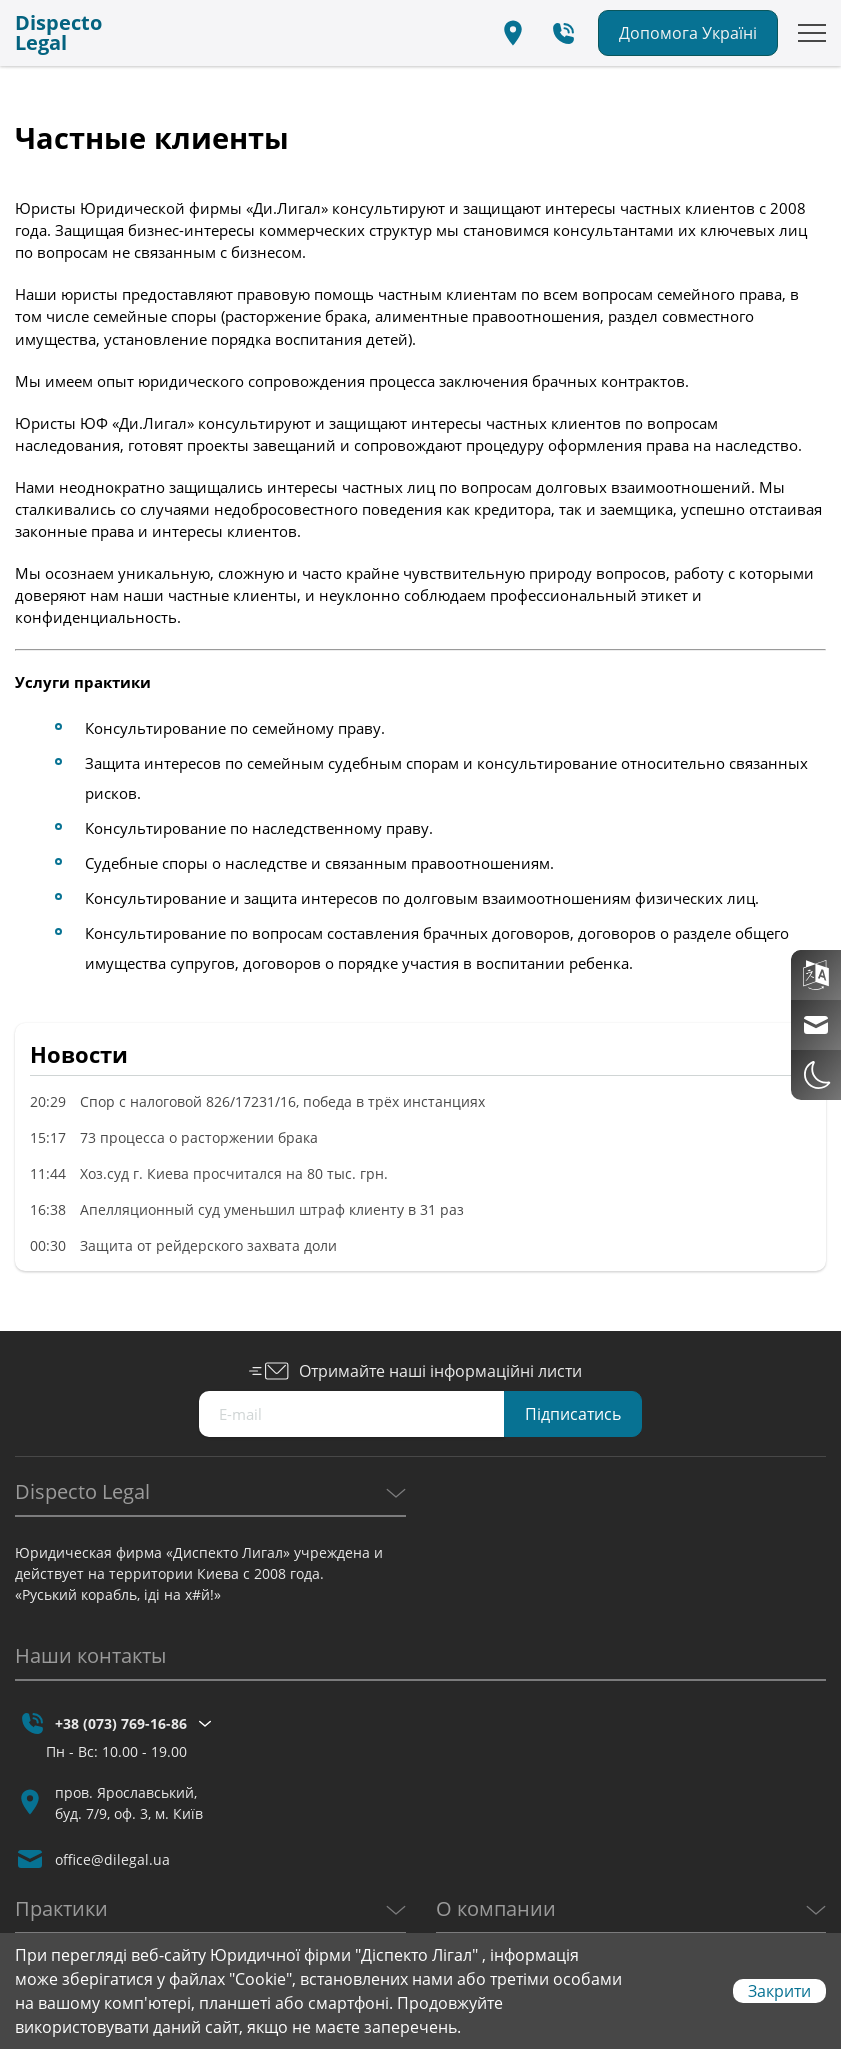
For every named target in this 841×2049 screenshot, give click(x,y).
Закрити (779, 1991)
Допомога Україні (688, 33)
